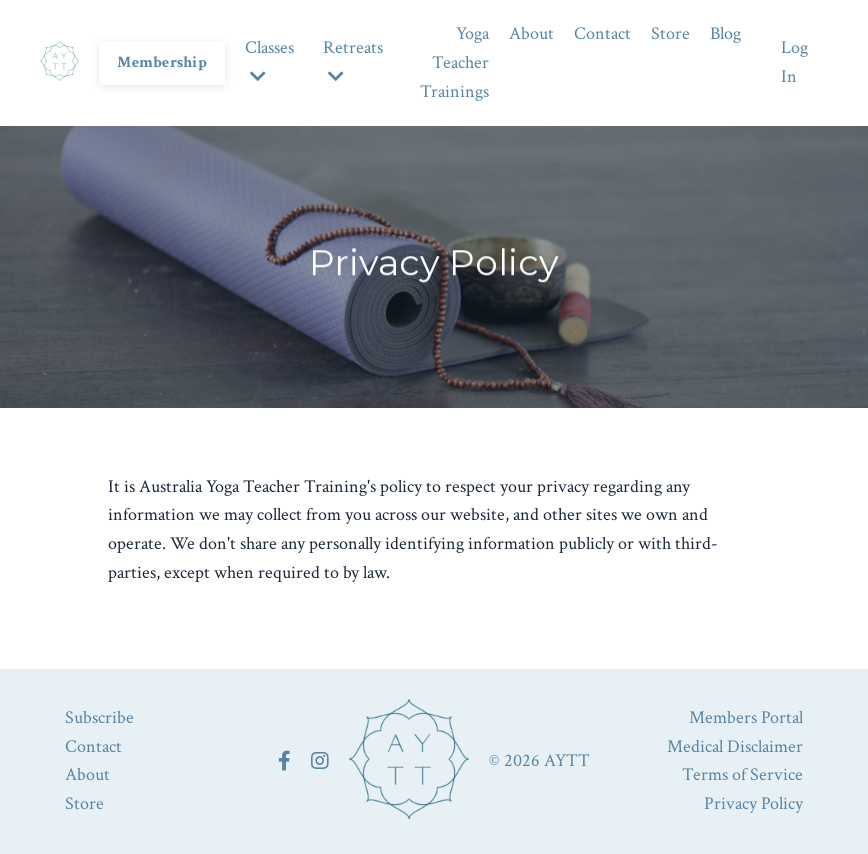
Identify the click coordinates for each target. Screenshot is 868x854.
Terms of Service (742, 774)
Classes (269, 60)
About (531, 33)
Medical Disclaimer (735, 746)
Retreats (353, 60)
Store (670, 33)
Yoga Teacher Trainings (454, 62)
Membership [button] (162, 62)
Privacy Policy (753, 803)
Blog (725, 33)
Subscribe (99, 717)
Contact (602, 33)
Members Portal (746, 717)
